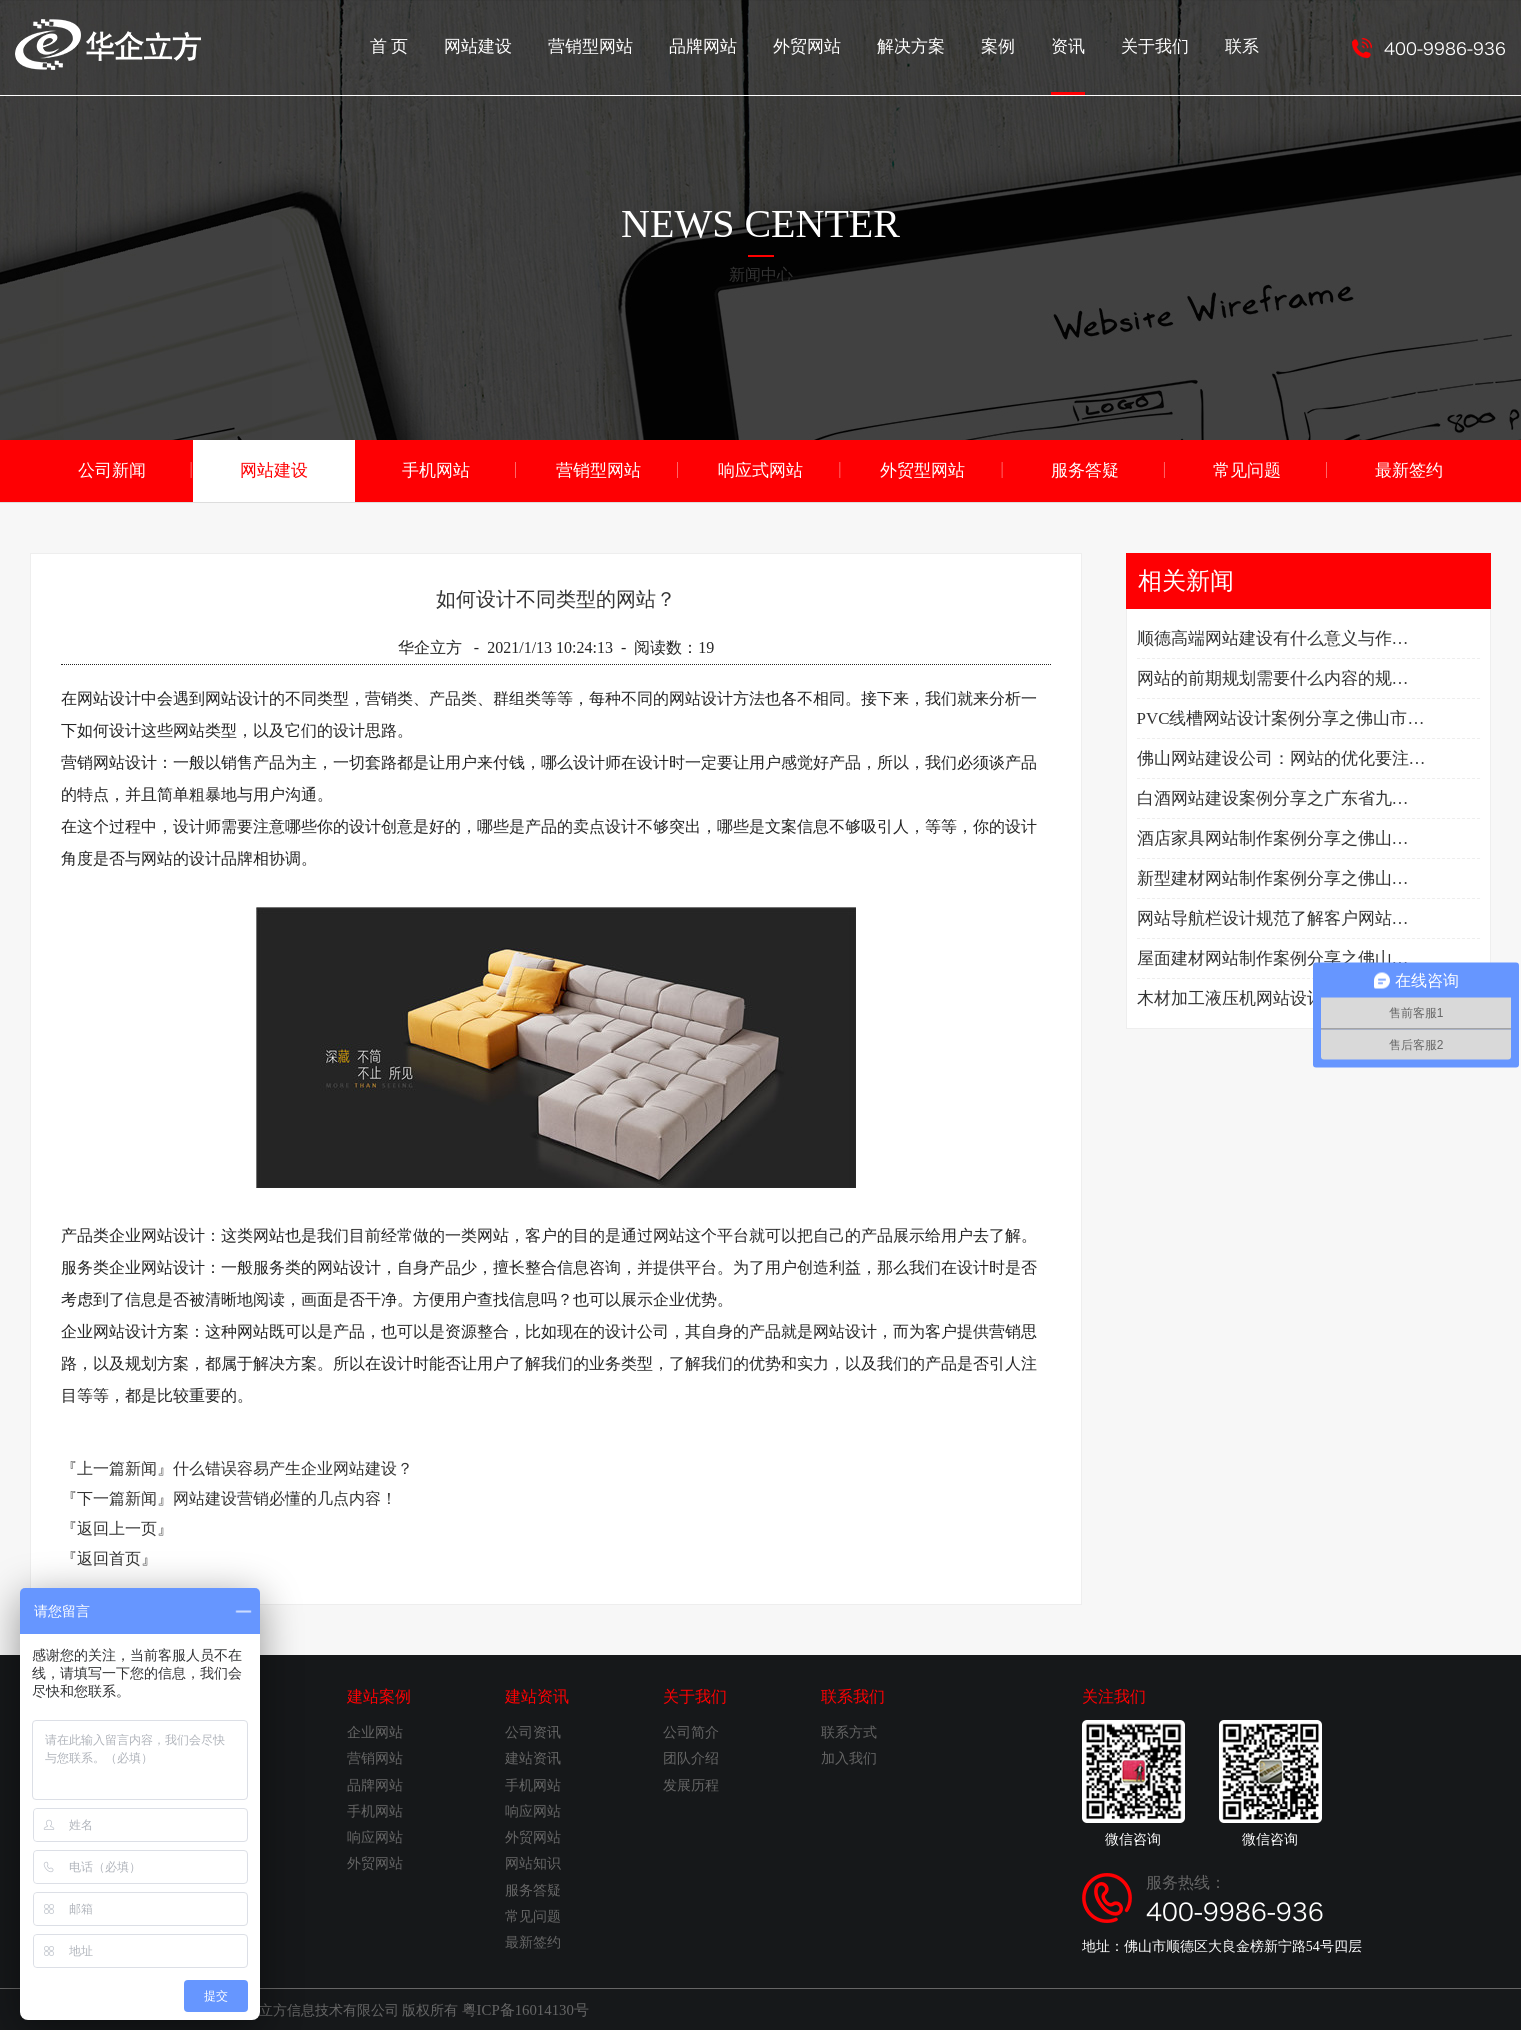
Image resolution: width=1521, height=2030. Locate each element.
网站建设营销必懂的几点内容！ (285, 1497)
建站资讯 (537, 1695)
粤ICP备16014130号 (522, 2008)
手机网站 (436, 469)
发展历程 (691, 1784)
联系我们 (853, 1695)
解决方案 (923, 45)
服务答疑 (1085, 469)
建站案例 (379, 1695)
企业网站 (375, 1731)
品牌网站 (723, 45)
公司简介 (691, 1731)
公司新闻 (112, 469)
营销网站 (375, 1757)
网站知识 (533, 1862)
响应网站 (375, 1836)
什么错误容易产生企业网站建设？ (293, 1467)
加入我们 (849, 1757)
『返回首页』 (109, 1557)
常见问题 (1247, 469)
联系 (1243, 45)
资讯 (1075, 65)
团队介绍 (691, 1757)
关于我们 (1159, 45)
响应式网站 (760, 469)
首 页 (421, 45)
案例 (1007, 45)
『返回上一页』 (117, 1527)
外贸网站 (823, 45)
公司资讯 (533, 1731)
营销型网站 (615, 45)
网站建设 (507, 45)
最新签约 (1409, 469)
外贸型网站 (923, 469)
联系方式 (849, 1731)
